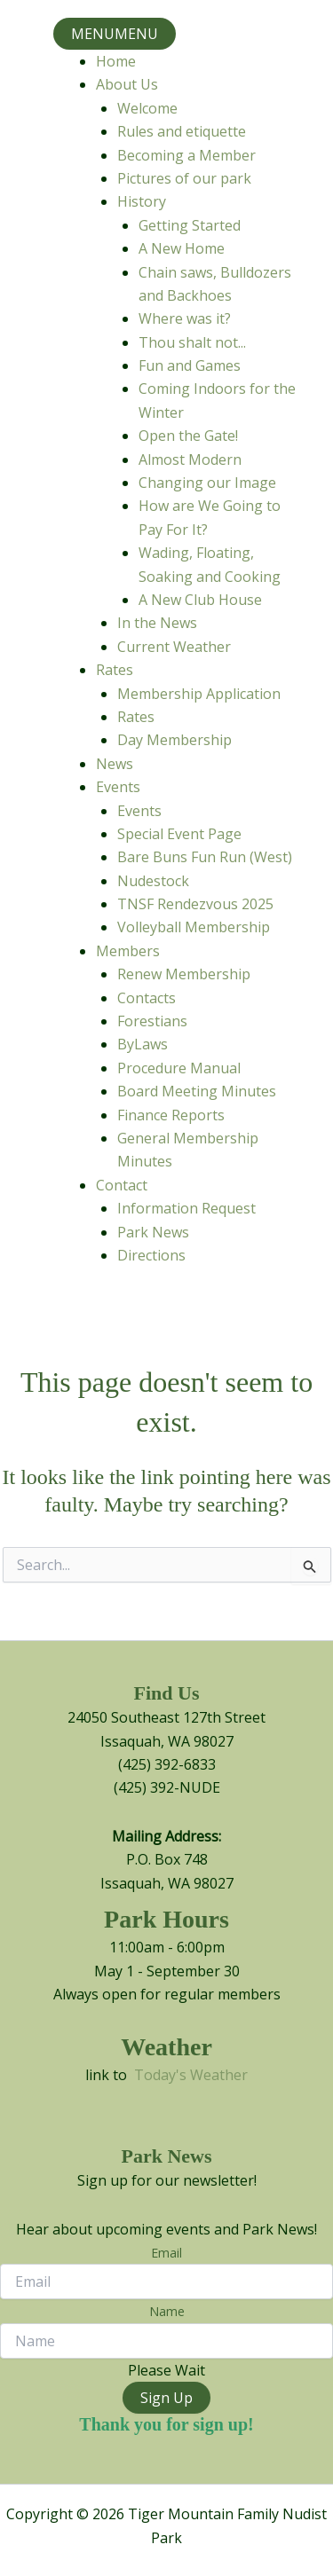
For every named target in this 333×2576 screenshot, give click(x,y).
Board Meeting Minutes (196, 1091)
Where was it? (185, 318)
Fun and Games (190, 365)
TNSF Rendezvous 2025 (195, 904)
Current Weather (174, 646)
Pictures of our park (184, 178)
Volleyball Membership (193, 927)
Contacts (146, 998)
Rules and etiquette (181, 131)
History (141, 201)
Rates (114, 669)
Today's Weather (191, 2075)
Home (116, 61)
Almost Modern (190, 459)
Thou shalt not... (192, 342)
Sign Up (166, 2397)
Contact (121, 1185)
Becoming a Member (186, 155)
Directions (151, 1255)
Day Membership (174, 740)
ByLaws (142, 1044)
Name (167, 2311)
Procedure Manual (179, 1068)
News (114, 764)
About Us (127, 84)
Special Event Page (179, 834)
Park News (153, 1232)
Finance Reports (171, 1115)
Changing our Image (207, 482)
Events (118, 787)
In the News (157, 622)
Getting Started (190, 225)
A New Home (182, 248)
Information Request (186, 1208)
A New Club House (200, 599)
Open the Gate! (188, 435)
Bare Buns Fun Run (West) (204, 857)
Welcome (147, 108)
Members (128, 951)
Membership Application (199, 693)
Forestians (152, 1021)
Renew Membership (183, 974)
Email (166, 2252)
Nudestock (153, 881)
